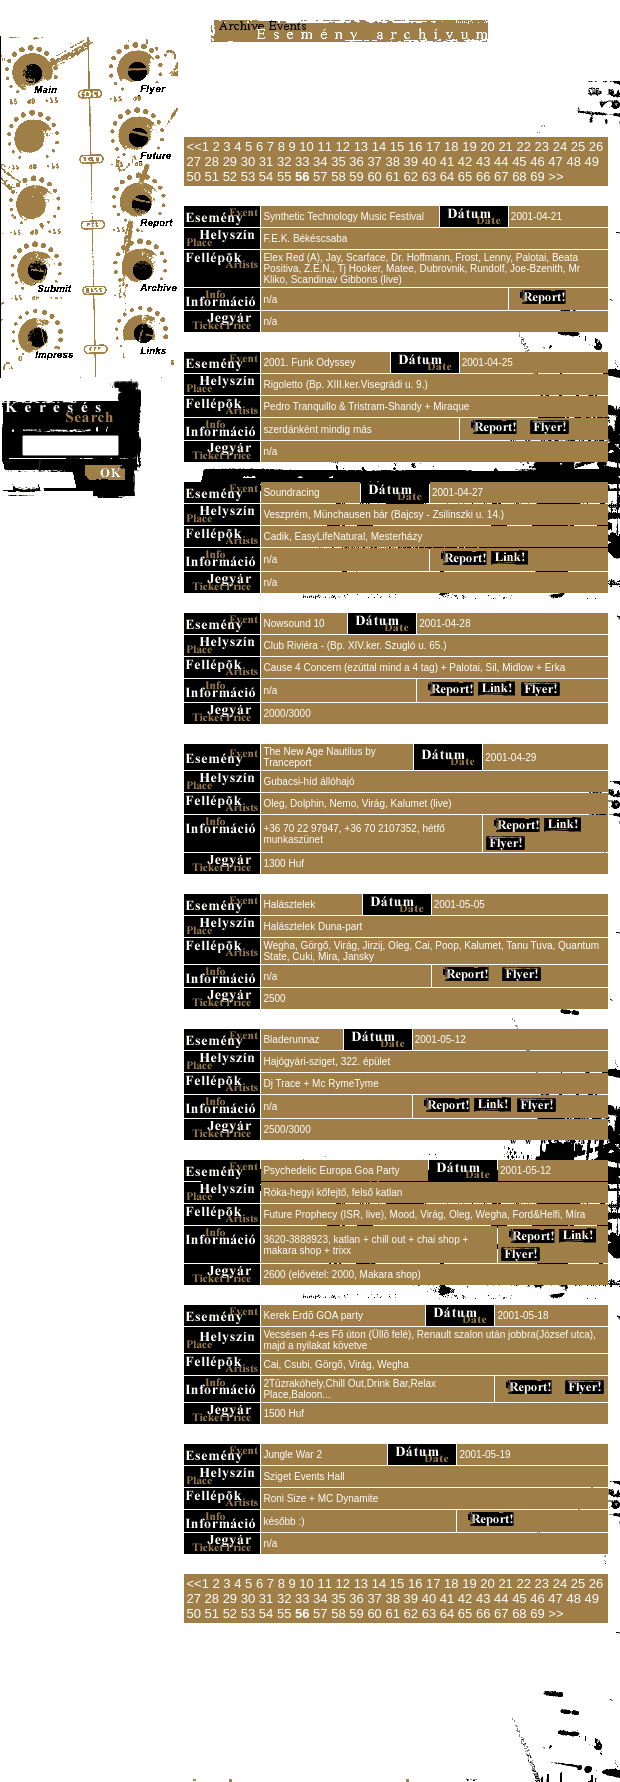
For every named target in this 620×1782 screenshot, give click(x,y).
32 (284, 161)
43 (483, 161)
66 (483, 176)
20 (487, 146)
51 (212, 176)
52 (230, 176)
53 (248, 176)
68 (519, 176)
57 (320, 176)
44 (501, 161)
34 (320, 161)
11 (324, 146)
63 (429, 176)
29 (230, 161)
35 (338, 161)
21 (505, 146)
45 (519, 161)
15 (397, 146)
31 (266, 161)
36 (356, 161)
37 (374, 161)
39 (411, 161)
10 (306, 146)
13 (361, 146)
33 (302, 161)
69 (537, 176)
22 (523, 146)
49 (592, 161)
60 (374, 176)
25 (578, 146)
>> (555, 176)
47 (555, 161)
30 (248, 161)
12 (343, 146)
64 (447, 176)
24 (560, 146)
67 (501, 176)
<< (193, 146)
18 (451, 146)
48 (573, 161)
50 (193, 176)
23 (542, 146)
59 (356, 176)
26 (596, 146)
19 (469, 146)
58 (338, 176)
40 (429, 161)
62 (411, 176)
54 (266, 176)
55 (284, 176)
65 (465, 176)
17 (433, 146)
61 (392, 176)
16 (415, 146)
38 (392, 161)
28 (212, 161)
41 (447, 161)
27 (193, 161)
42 (465, 161)
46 (537, 161)
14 (379, 146)
